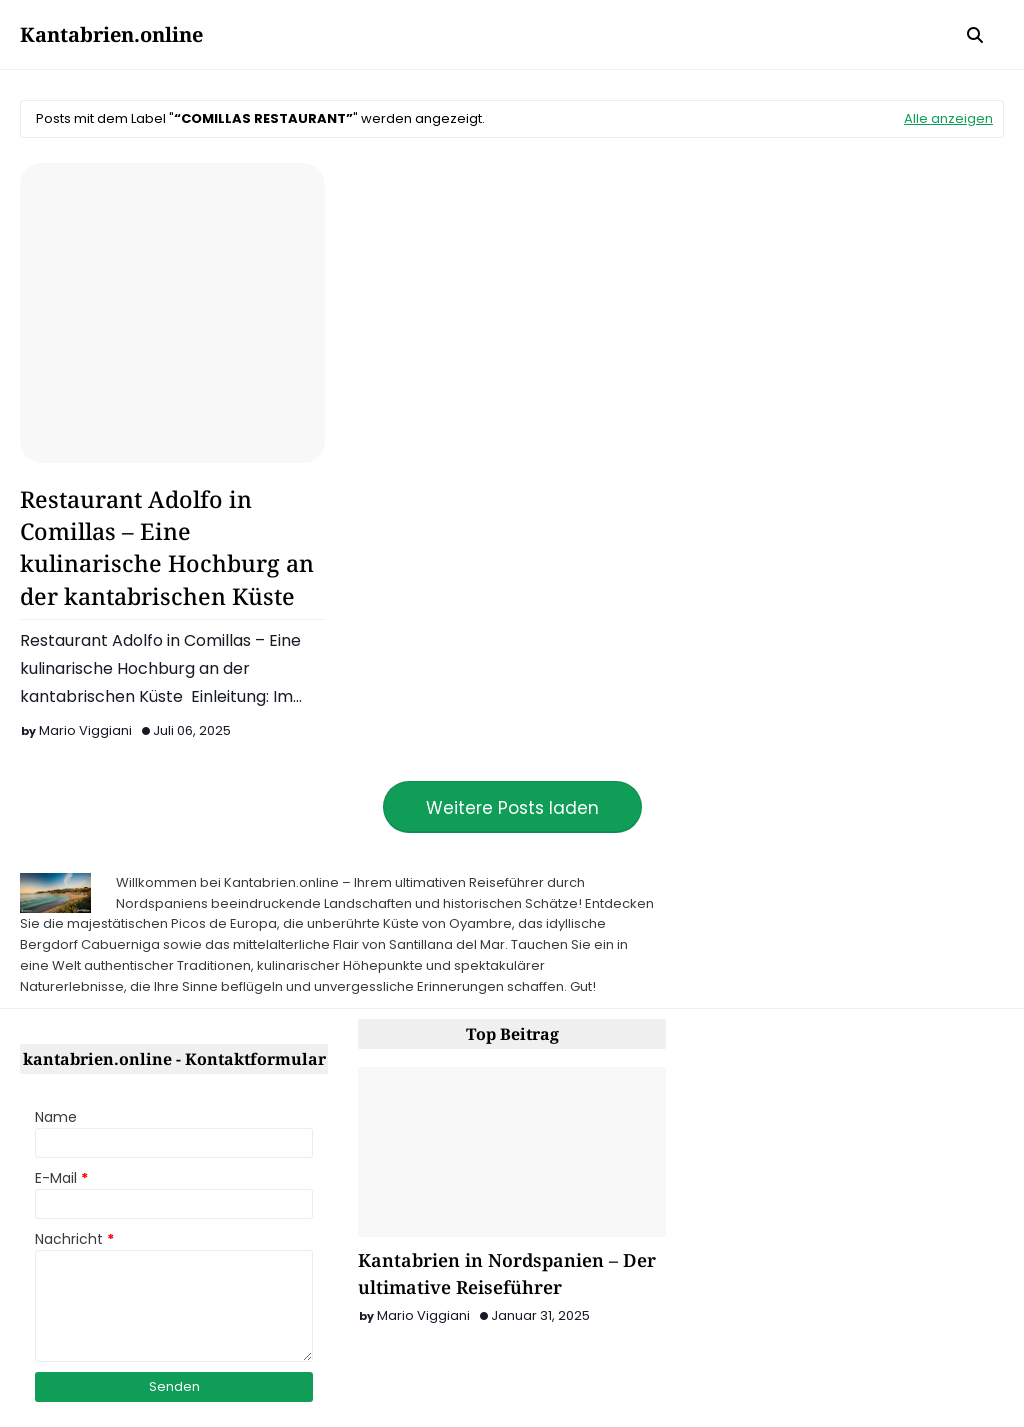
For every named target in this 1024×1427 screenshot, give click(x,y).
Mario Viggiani (85, 730)
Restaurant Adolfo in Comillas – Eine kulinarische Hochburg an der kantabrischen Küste (167, 547)
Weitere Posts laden (512, 808)
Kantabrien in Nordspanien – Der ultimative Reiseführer (507, 1273)
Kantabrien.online (111, 34)
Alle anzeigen (948, 118)
